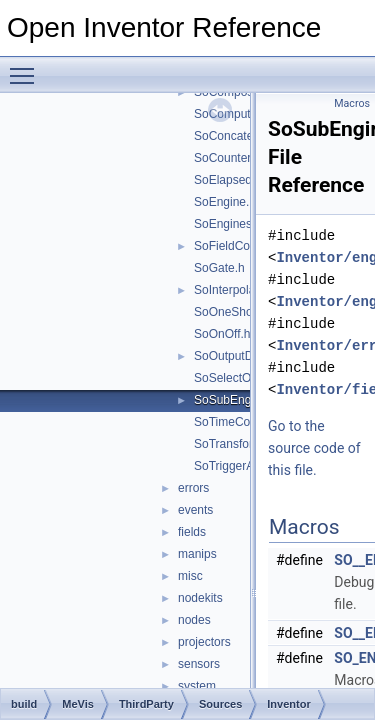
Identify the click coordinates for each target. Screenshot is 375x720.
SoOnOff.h (222, 334)
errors (193, 488)
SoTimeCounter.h (240, 422)
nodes (194, 620)
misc (190, 576)
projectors (204, 642)
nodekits (200, 598)
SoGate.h (219, 268)
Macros (352, 103)
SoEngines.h (228, 224)
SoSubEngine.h (235, 400)
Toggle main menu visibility (27, 67)
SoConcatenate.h (240, 136)
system (197, 686)
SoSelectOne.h (234, 378)
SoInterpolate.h (234, 290)
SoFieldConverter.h (245, 246)
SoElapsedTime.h (241, 180)
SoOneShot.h (230, 312)
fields (192, 532)
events (195, 510)
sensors (199, 664)
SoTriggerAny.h (235, 466)
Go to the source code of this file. (314, 448)
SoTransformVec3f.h (248, 444)
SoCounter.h (227, 158)
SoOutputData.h (237, 356)
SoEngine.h (225, 202)
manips (197, 554)
